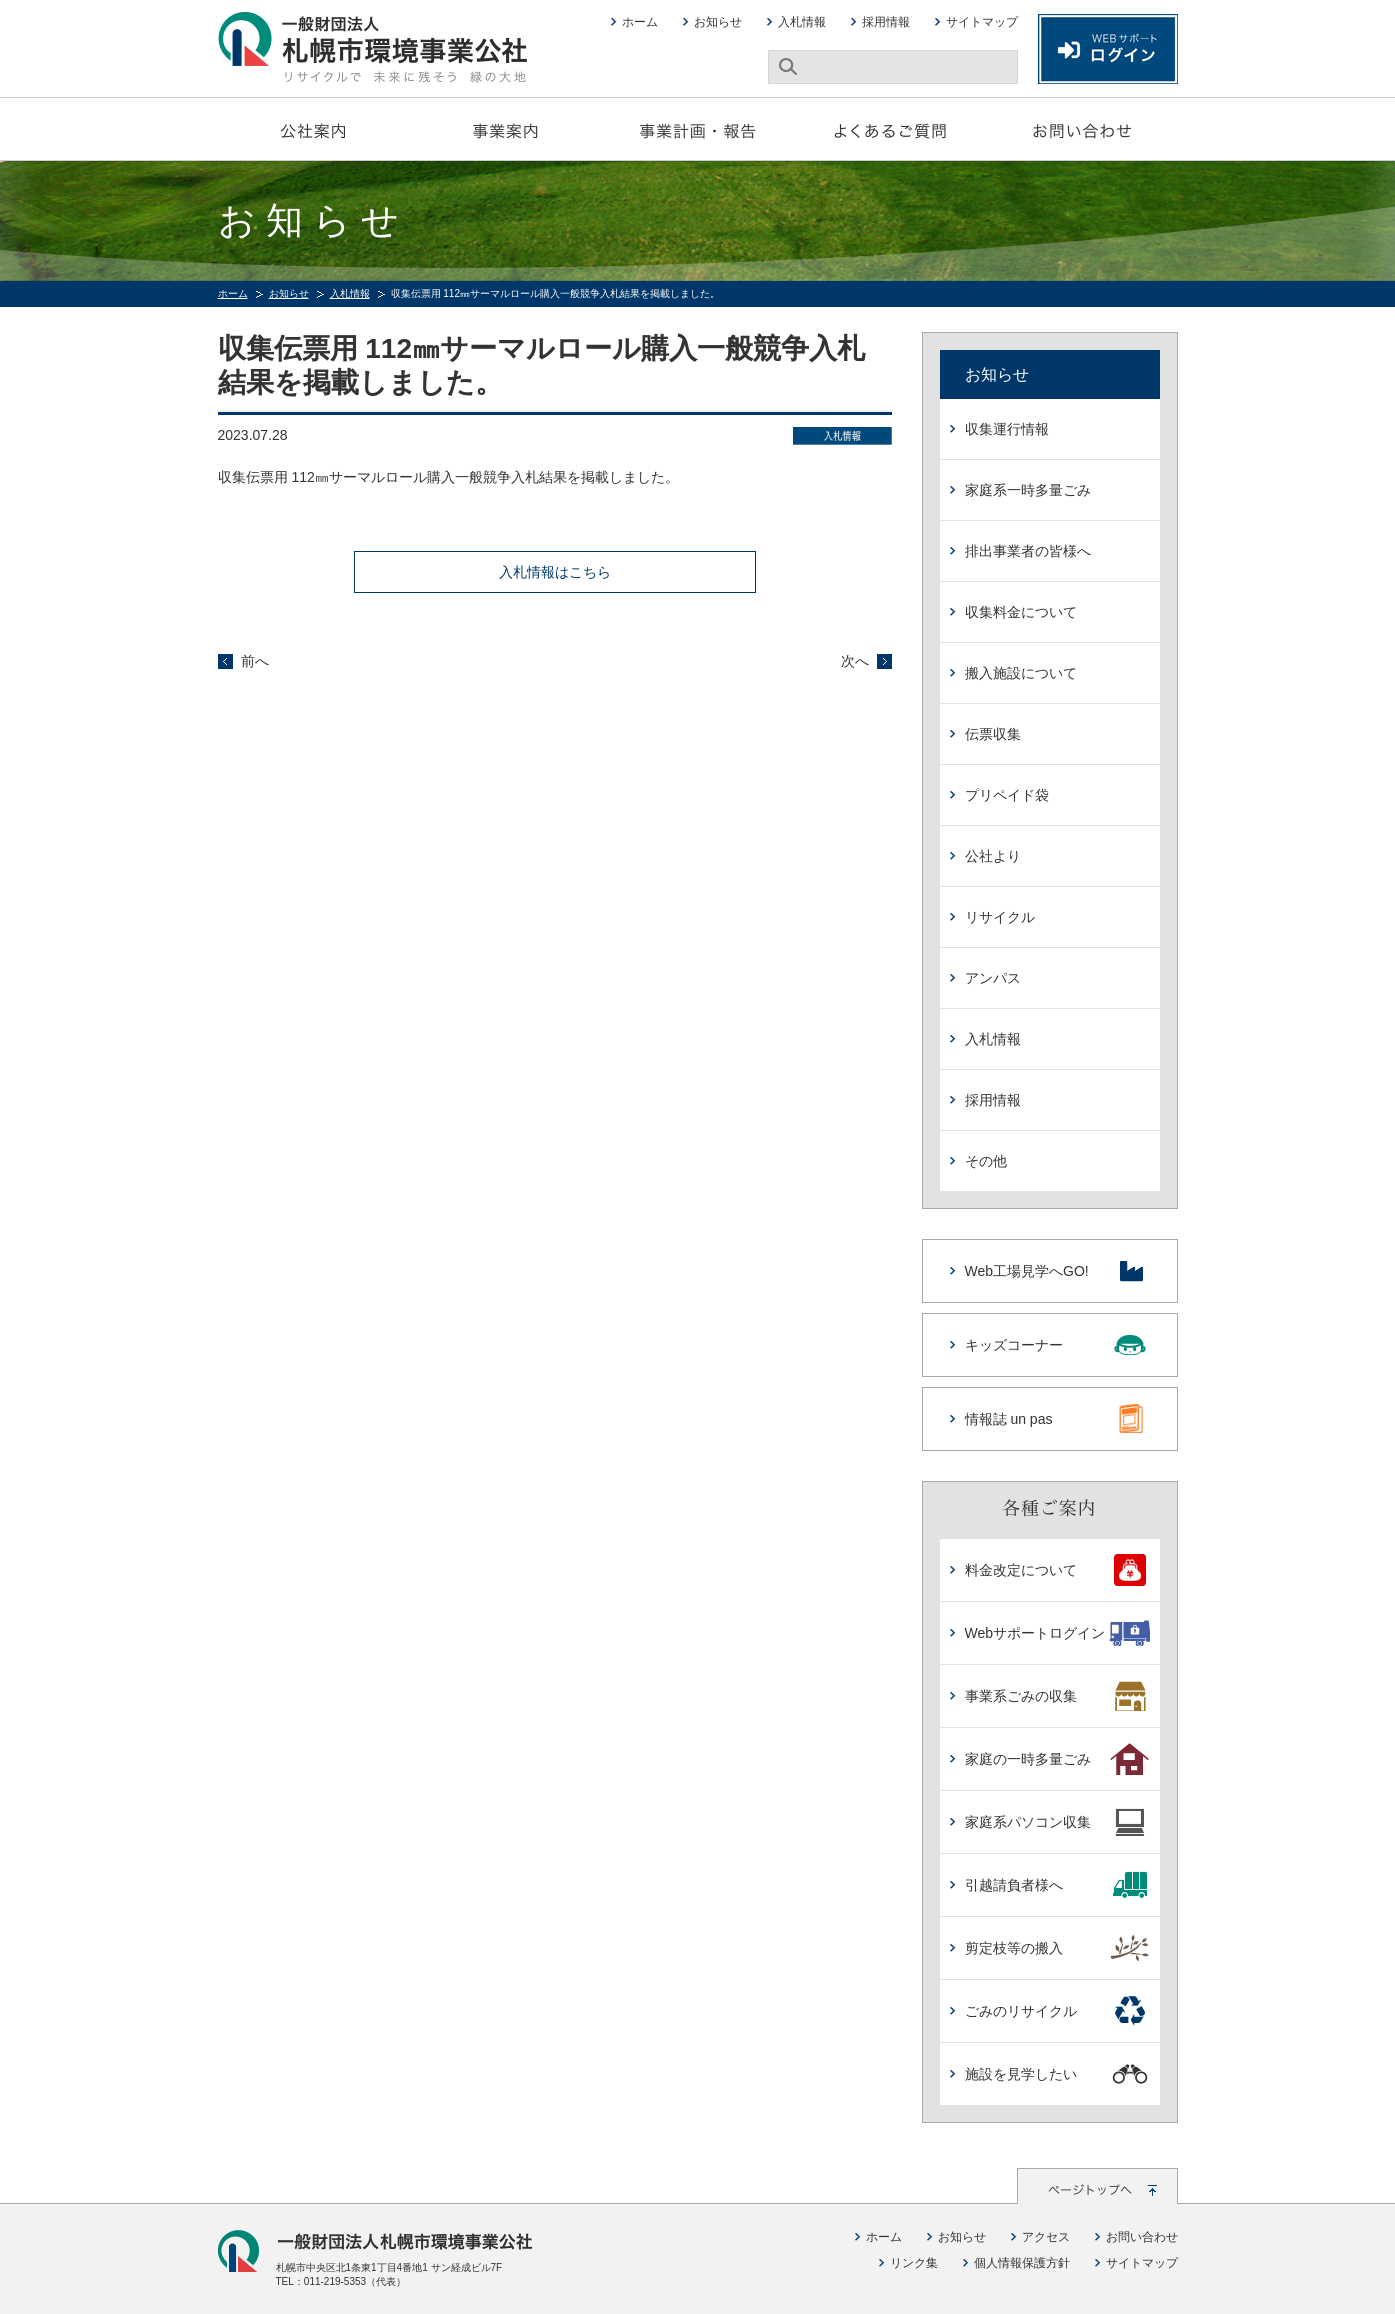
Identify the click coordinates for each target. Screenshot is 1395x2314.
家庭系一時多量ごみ (1028, 490)
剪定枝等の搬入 (1057, 1948)
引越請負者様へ (1057, 1885)
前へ (255, 661)
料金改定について (1057, 1570)
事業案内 (506, 129)
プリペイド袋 (1007, 795)
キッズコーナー (1056, 1345)
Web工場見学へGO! (1056, 1271)
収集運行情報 (1007, 429)
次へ (855, 661)
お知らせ (718, 22)
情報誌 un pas (1056, 1419)
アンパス (993, 978)
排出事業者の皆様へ (1028, 551)
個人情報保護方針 (1022, 2263)
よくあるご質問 (890, 129)
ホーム (640, 22)
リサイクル (1000, 917)
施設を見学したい (1057, 2074)
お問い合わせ (1082, 129)
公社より (993, 856)
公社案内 (314, 129)
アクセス (1046, 2237)
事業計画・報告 (698, 129)
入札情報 (802, 22)
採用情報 (886, 22)
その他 (986, 1161)
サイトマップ (982, 22)
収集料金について (1021, 612)
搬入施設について (1021, 673)
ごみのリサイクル (1057, 2011)
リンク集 (914, 2263)
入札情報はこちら (555, 572)
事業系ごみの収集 (1057, 1696)
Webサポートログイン (1057, 1633)
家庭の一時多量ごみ (1057, 1759)
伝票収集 (993, 734)
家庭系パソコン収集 (1057, 1822)
